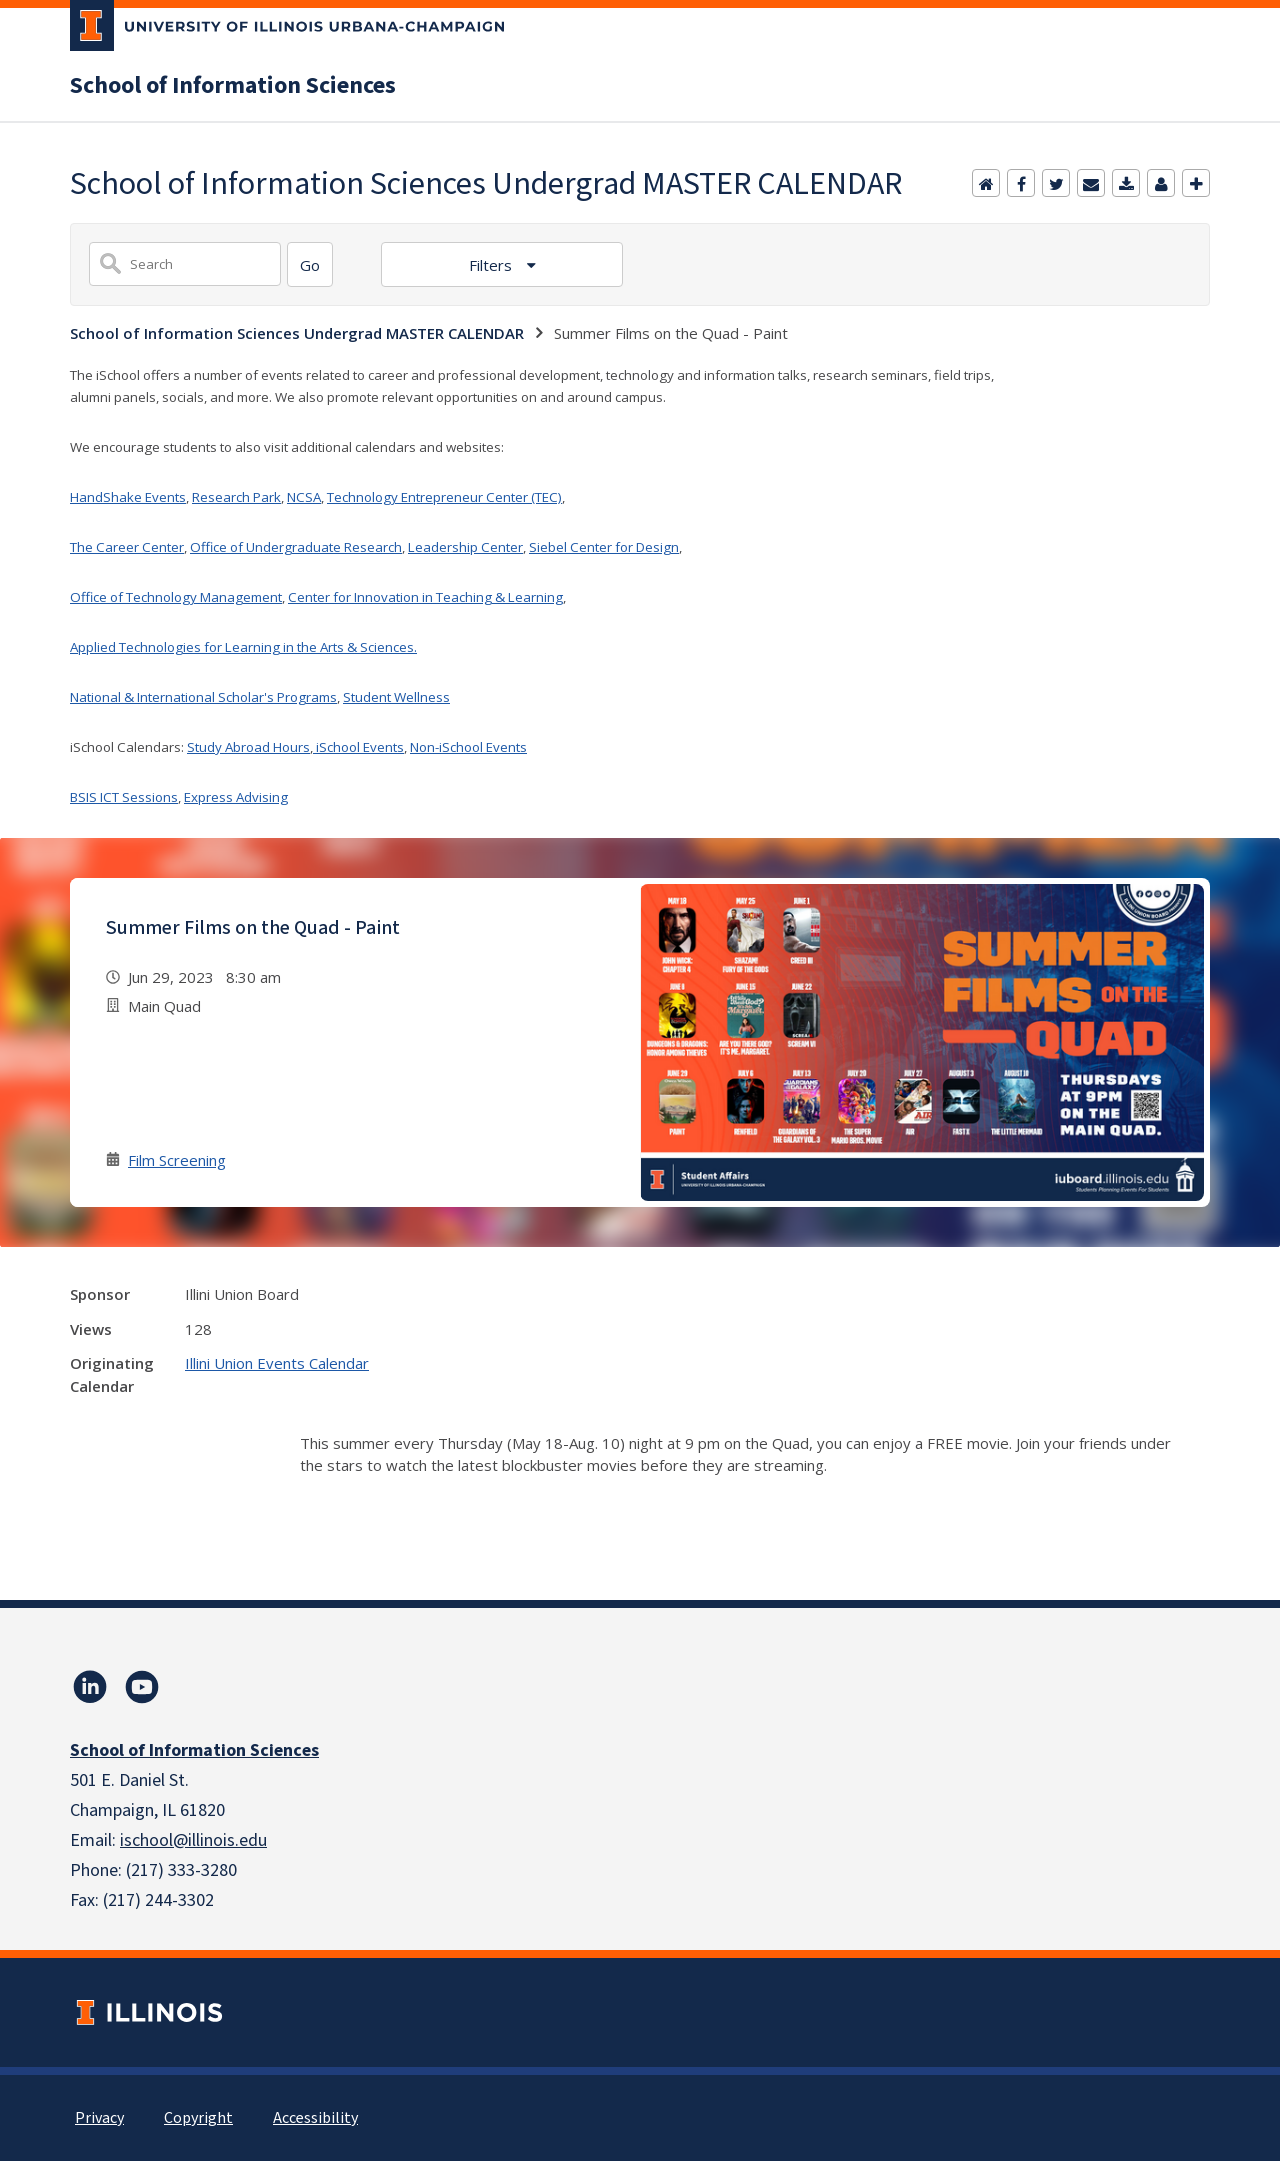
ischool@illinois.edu (193, 1840)
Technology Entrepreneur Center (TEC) (444, 497)
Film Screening (177, 1160)
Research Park (236, 497)
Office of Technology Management (176, 597)
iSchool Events (358, 747)
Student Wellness (396, 697)
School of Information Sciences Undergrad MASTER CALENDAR (297, 333)
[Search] (310, 264)
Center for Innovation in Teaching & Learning (425, 597)
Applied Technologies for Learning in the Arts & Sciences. (243, 647)
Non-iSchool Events (468, 747)
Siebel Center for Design (604, 547)
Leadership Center (465, 547)
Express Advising (236, 797)
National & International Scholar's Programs (203, 697)
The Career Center (127, 547)
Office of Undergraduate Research (296, 547)
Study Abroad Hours (248, 747)
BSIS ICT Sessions (124, 797)
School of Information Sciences (233, 86)
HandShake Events (128, 497)
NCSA (304, 497)
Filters (492, 265)
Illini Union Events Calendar (277, 1363)
